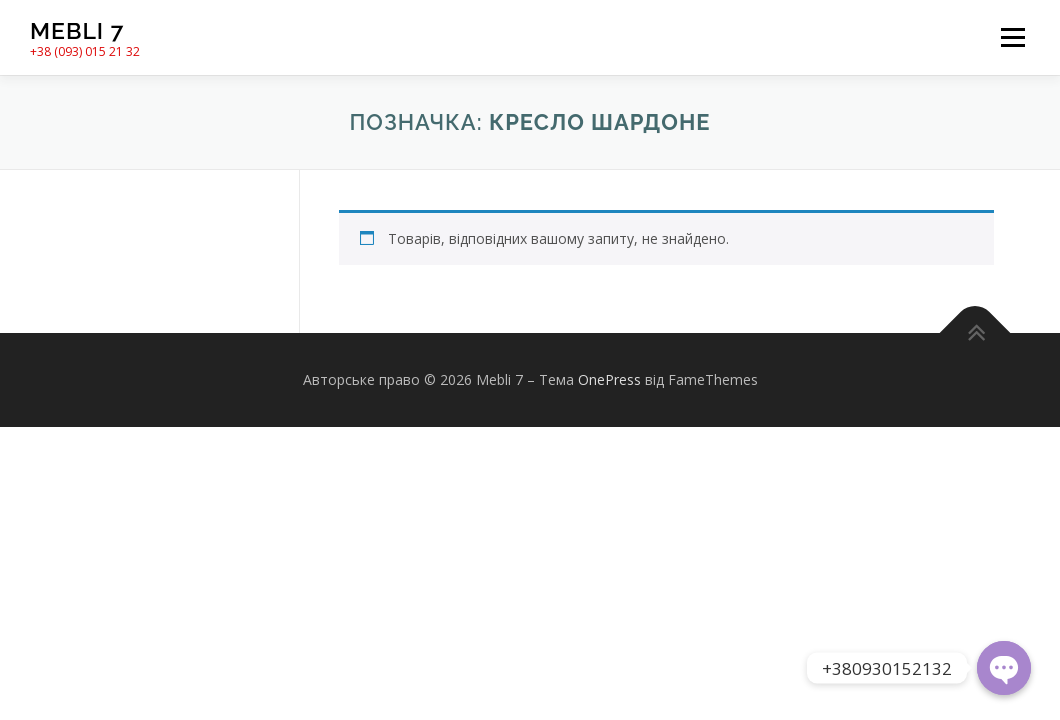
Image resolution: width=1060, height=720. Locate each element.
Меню (1012, 37)
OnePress (609, 379)
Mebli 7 (77, 30)
